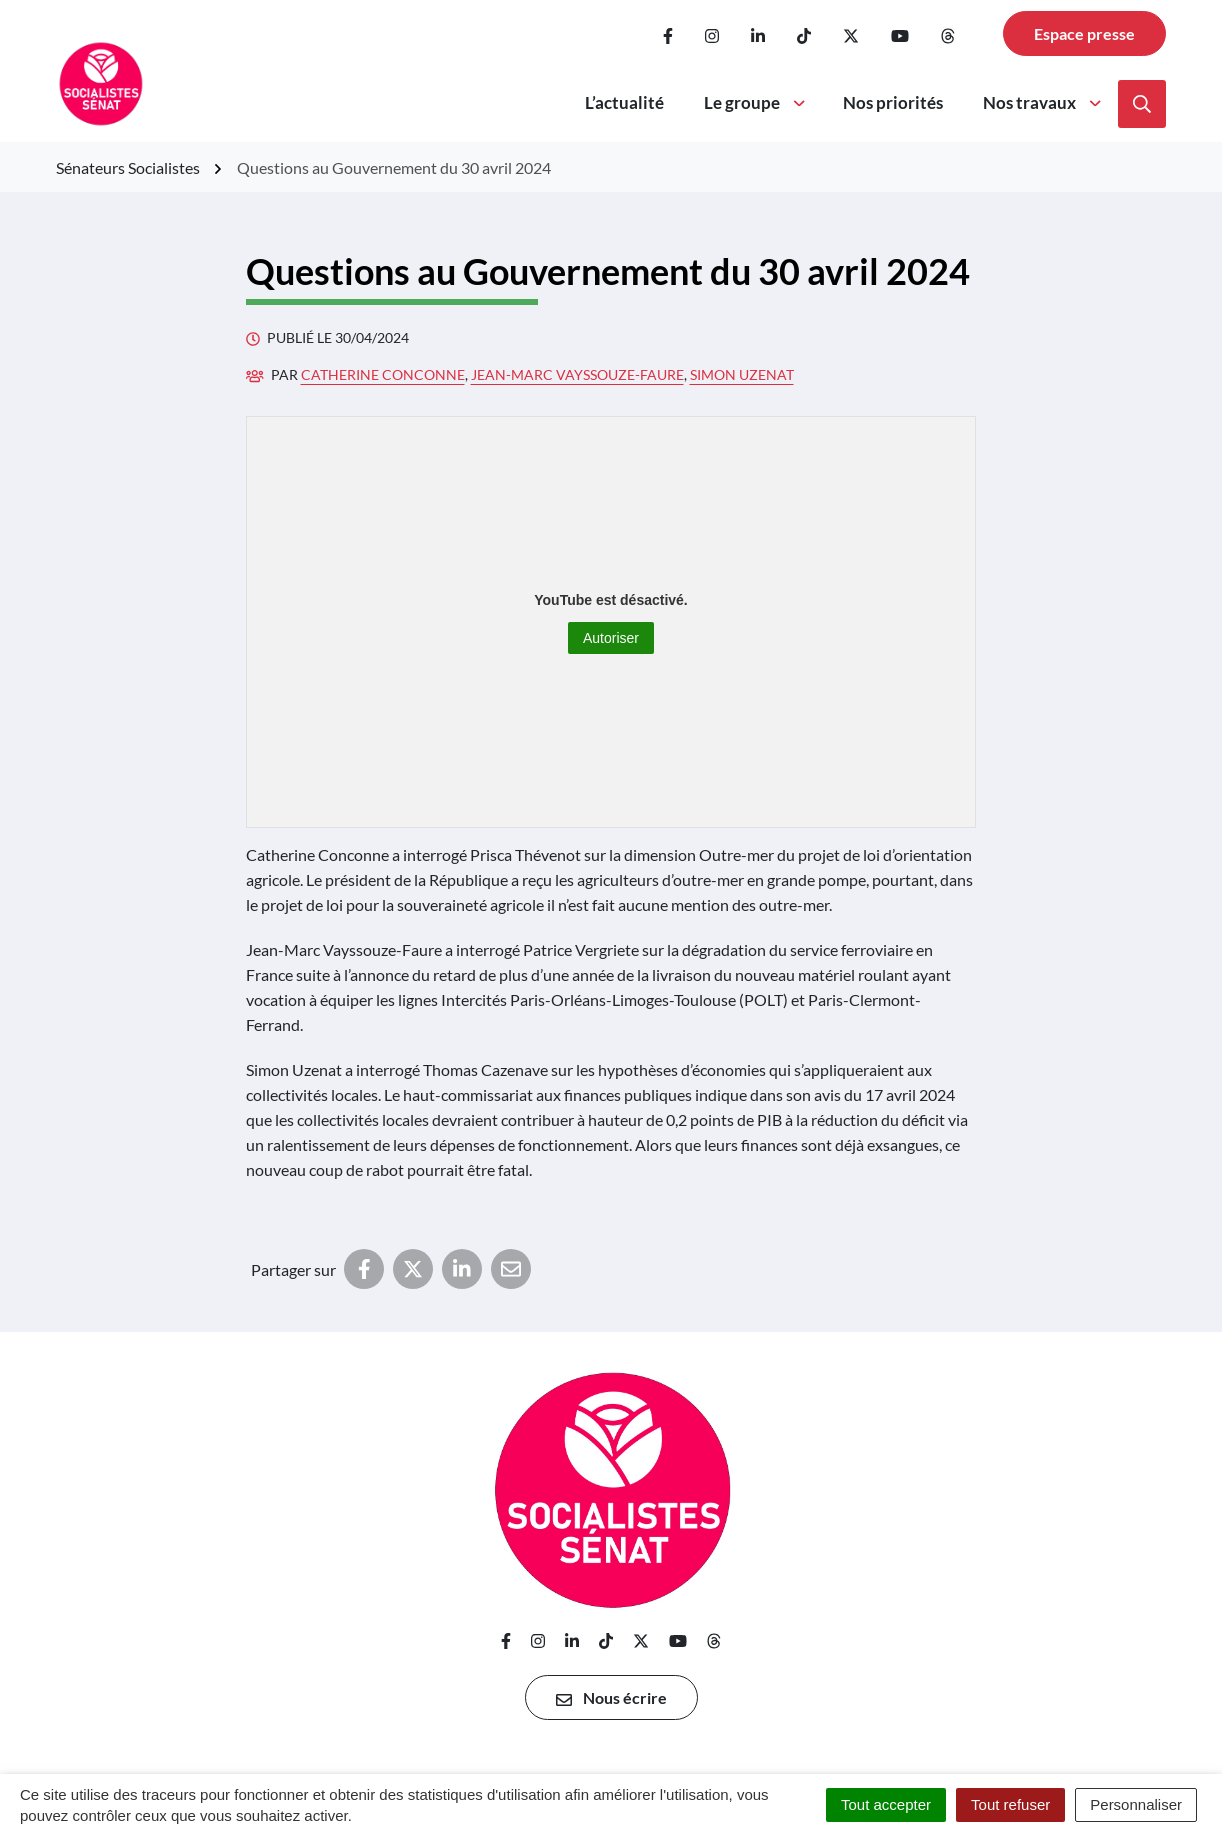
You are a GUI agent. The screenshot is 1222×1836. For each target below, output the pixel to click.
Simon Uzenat (742, 374)
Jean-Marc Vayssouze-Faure (577, 374)
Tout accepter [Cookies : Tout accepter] (886, 1804)
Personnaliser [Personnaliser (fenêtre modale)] (1136, 1804)
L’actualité (624, 102)
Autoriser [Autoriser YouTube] (611, 638)
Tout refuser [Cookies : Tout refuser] (1010, 1804)
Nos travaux (1043, 102)
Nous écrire (611, 1698)
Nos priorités (893, 102)
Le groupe (756, 102)
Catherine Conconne (383, 374)
